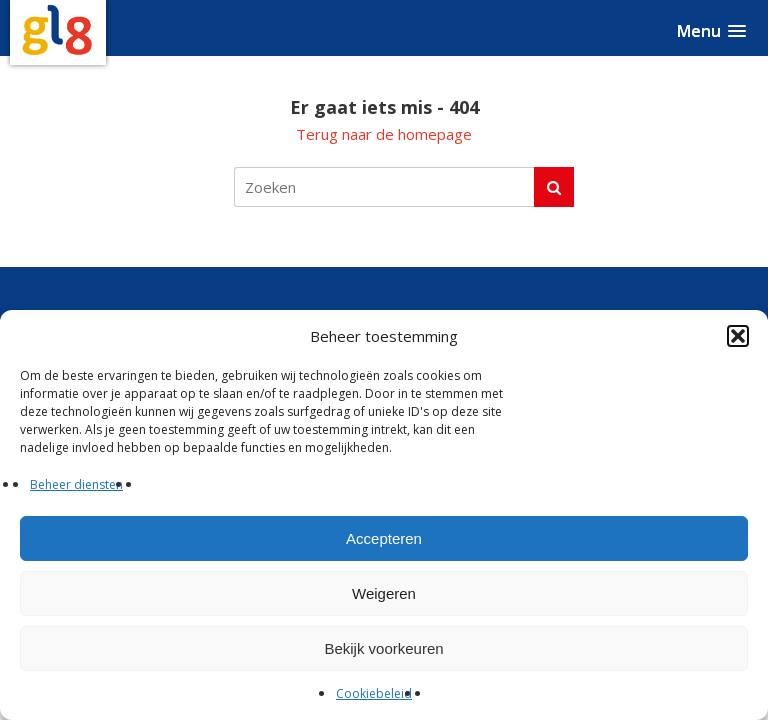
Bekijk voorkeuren (383, 648)
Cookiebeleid (374, 693)
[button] (738, 336)
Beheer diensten (76, 484)
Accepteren (384, 538)
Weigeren (384, 593)
